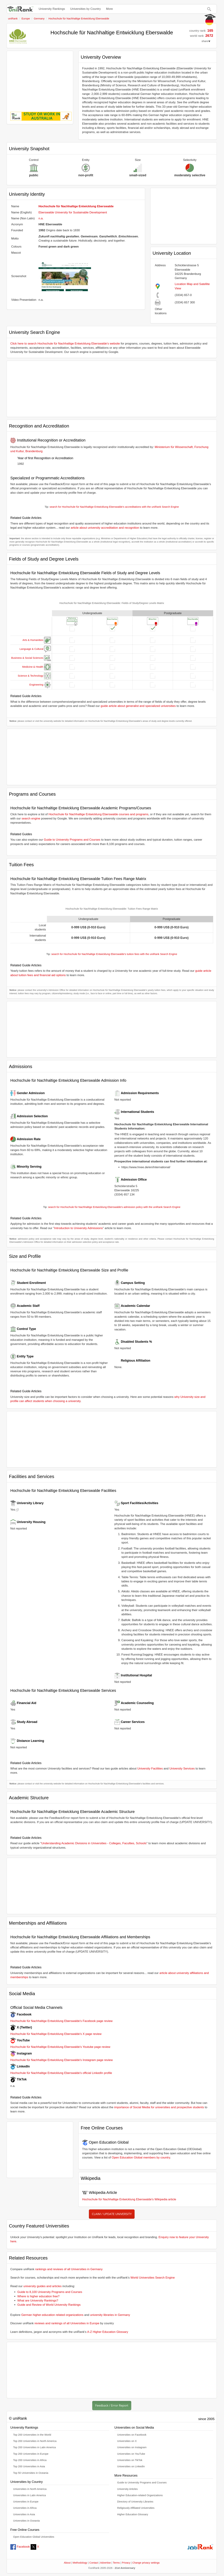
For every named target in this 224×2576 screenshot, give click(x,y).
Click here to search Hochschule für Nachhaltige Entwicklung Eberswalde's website (65, 343)
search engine (31, 818)
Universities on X (127, 2441)
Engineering (40, 684)
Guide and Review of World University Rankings (49, 2304)
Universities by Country (85, 9)
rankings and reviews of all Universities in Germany (69, 2269)
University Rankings (52, 9)
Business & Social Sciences (31, 657)
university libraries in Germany (110, 2315)
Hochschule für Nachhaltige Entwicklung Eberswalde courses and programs (98, 814)
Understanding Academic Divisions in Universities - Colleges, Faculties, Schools (93, 1843)
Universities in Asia (24, 2514)
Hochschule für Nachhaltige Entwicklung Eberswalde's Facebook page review (61, 2021)
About (67, 2562)
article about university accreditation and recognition (105, 527)
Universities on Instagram (132, 2447)
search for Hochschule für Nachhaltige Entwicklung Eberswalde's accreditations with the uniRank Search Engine (114, 506)
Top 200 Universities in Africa (30, 2460)
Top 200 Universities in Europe (30, 2453)
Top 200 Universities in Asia (29, 2466)
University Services (182, 1768)
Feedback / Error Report (111, 2405)
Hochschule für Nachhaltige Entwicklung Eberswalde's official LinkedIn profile (61, 2073)
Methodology (80, 2562)
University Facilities (150, 1768)
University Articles (127, 2489)
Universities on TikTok (129, 2460)
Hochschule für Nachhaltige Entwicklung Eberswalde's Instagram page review (61, 2060)
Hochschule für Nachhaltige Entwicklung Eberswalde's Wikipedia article (129, 2199)
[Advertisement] (39, 78)
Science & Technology (34, 675)
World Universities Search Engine (152, 2277)
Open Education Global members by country (141, 2157)
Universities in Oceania (26, 2520)
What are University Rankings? (37, 2300)
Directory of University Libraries (135, 2501)
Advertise (105, 2562)
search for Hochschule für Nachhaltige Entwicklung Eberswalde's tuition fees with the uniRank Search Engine (114, 954)
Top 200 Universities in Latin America (34, 2447)
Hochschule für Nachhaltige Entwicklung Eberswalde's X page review (56, 2034)
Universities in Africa (25, 2508)
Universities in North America (30, 2489)
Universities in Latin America (29, 2495)
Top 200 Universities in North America (35, 2441)
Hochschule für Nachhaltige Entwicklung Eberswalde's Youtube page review (60, 2047)
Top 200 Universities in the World (32, 2434)
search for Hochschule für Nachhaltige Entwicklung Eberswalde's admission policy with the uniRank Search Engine (114, 1207)
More (109, 9)
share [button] (206, 41)
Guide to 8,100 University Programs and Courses (49, 2292)
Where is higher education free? (38, 2296)
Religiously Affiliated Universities (136, 2508)
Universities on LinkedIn (131, 2466)
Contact (93, 2562)
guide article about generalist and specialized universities (138, 706)
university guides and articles (42, 2286)
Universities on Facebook (131, 2434)
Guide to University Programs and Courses (72, 839)
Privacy (126, 2562)
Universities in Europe (25, 2501)
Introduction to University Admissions (78, 1228)
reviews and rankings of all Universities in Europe (66, 2323)
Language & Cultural (35, 649)
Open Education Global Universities (33, 2536)
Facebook (20, 2546)
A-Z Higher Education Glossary (107, 2332)
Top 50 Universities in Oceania (30, 2472)
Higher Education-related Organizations (140, 2495)
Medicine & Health (36, 666)
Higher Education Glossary (132, 2514)
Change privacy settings (146, 2562)
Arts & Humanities (36, 640)
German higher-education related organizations (52, 2315)
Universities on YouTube (131, 2453)
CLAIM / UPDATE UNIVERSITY (112, 2214)
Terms (116, 2562)
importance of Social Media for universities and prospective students (159, 2107)
